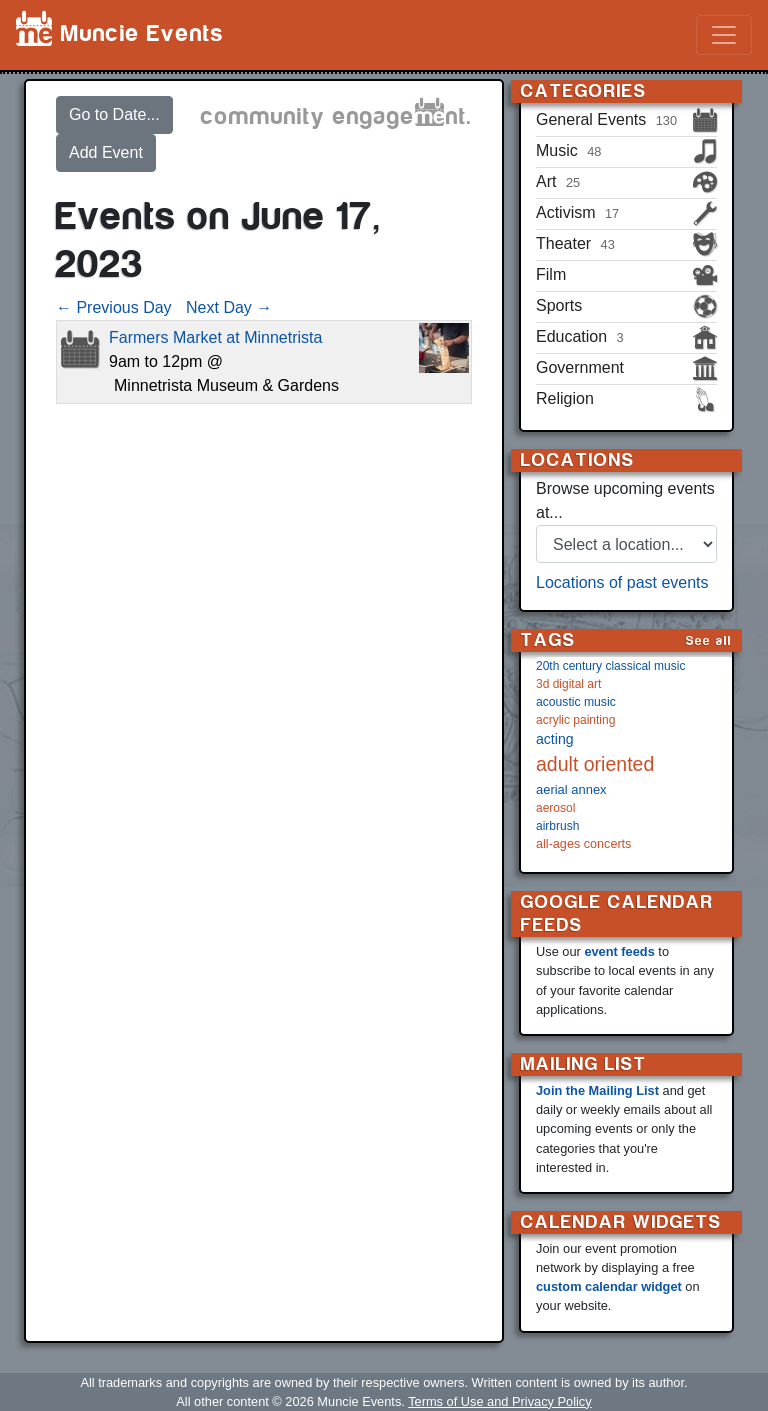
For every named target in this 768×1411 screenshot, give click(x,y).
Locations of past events (622, 582)
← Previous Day (114, 307)
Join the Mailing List (597, 1090)
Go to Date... (114, 114)
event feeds (619, 951)
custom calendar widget (609, 1286)
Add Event (106, 152)
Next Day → (229, 307)
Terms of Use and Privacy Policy (499, 1401)
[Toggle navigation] (724, 35)
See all (709, 640)
